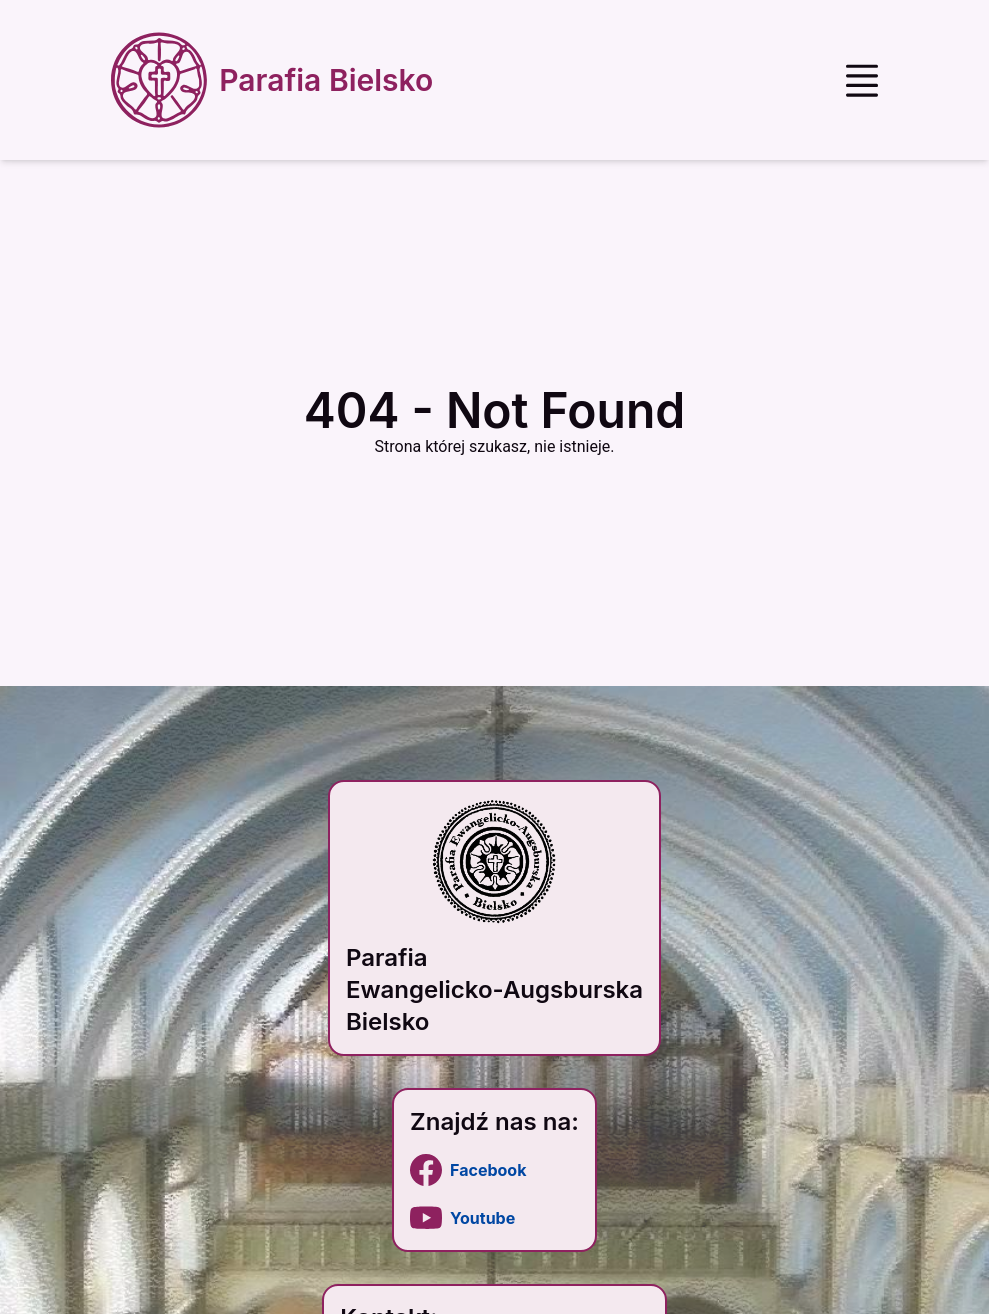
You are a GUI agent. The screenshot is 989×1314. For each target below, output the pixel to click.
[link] (494, 1170)
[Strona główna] (276, 80)
